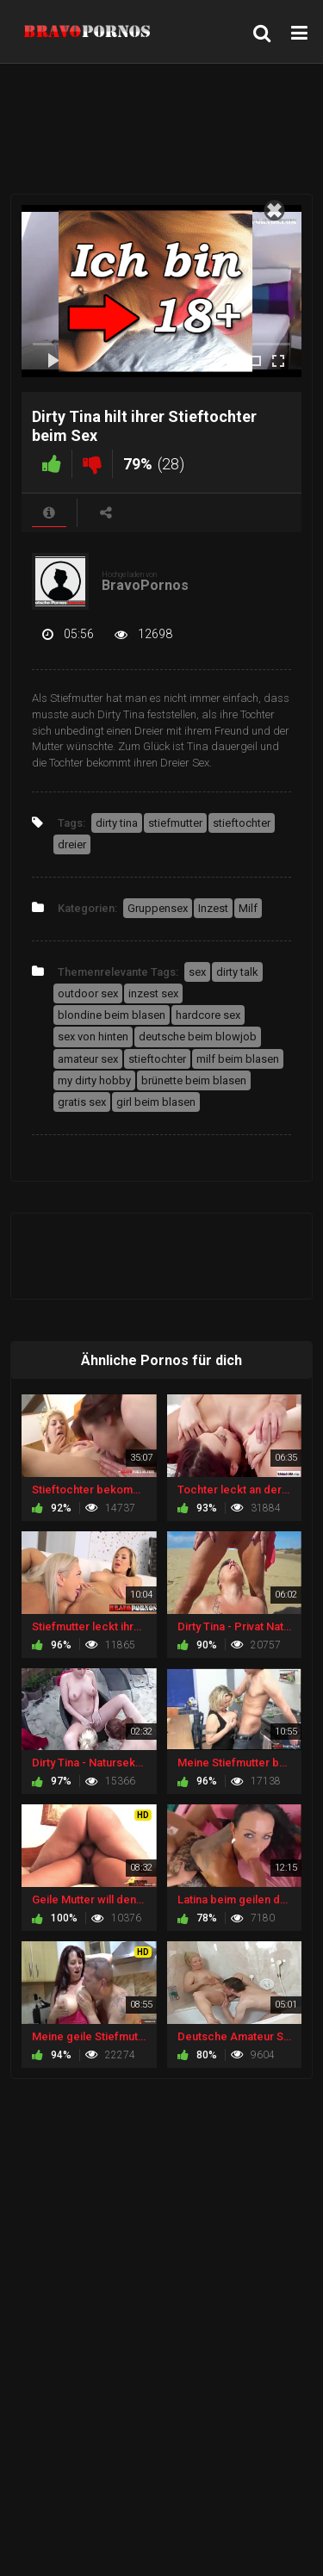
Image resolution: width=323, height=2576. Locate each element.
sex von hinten (93, 1036)
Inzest (213, 908)
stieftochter (241, 822)
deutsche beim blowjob (198, 1036)
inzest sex (153, 993)
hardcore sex (208, 1015)
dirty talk (237, 971)
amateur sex (88, 1058)
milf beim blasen (237, 1058)
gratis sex (82, 1102)
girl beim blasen (156, 1102)
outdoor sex (88, 993)
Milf (248, 908)
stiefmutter (175, 822)
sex (197, 971)
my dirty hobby (94, 1080)
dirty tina (117, 822)
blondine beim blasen (111, 1015)
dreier (72, 844)
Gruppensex (157, 908)
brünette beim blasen (193, 1080)
